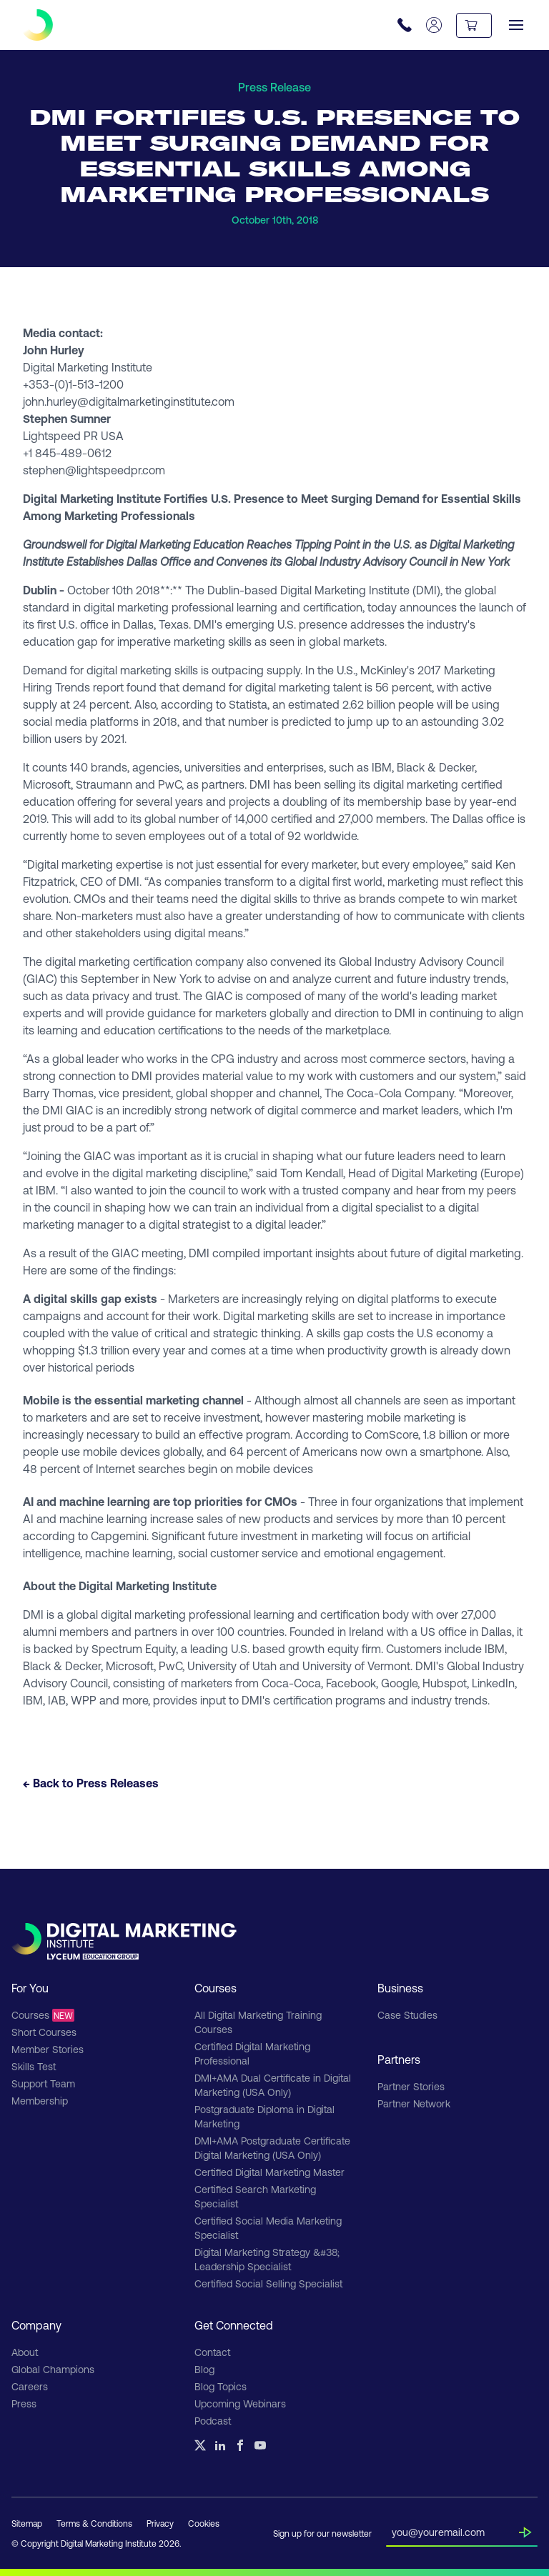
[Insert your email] (455, 2530)
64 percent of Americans (293, 1451)
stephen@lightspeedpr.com (94, 469)
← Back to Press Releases (91, 1782)
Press (23, 2403)
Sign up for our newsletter (322, 2533)
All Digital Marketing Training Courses (258, 2022)
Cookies (203, 2523)
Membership (39, 2101)
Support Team (43, 2083)
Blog (204, 2369)
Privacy (160, 2523)
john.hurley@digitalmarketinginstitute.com (128, 401)
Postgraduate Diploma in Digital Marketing (264, 2116)
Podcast (212, 2421)
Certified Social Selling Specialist (268, 2283)
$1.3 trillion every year (131, 1350)
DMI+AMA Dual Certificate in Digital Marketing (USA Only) (272, 2085)
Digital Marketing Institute (345, 589)
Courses (42, 2015)
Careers (29, 2386)
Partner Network (413, 2103)
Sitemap (26, 2523)
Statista (248, 704)
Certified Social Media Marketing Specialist (268, 2228)
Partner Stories (411, 2086)
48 (30, 1468)
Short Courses (43, 2032)
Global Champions (52, 2369)
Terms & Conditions (94, 2523)
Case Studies (407, 2015)
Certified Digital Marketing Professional (252, 2053)
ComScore (391, 1434)
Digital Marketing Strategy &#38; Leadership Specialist (267, 2259)
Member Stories (47, 2049)
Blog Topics (220, 2386)
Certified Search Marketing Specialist (255, 2196)
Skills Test (33, 2066)
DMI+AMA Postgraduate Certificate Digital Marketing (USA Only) (272, 2148)
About (24, 2352)
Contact (212, 2352)
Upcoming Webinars (240, 2403)
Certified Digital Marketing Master (269, 2172)
